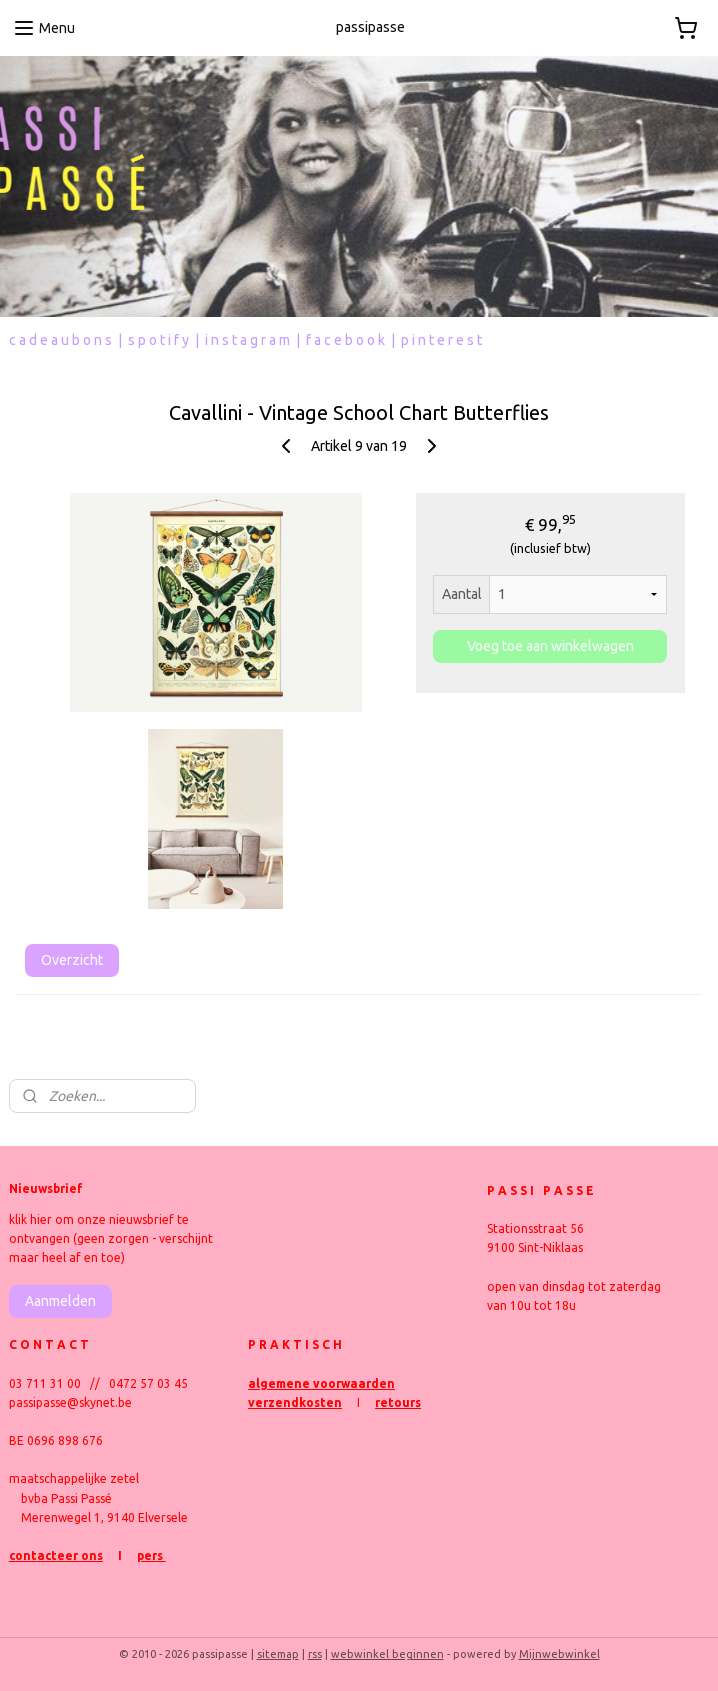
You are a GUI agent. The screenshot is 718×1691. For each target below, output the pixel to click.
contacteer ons (56, 1555)
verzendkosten (295, 1402)
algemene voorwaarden (321, 1383)
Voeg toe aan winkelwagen (550, 647)
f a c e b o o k (345, 340)
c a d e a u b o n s (60, 340)
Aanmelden (60, 1301)
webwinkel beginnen (387, 1654)
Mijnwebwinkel (559, 1654)
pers (151, 1555)
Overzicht (72, 960)
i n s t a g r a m (247, 340)
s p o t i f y (158, 340)
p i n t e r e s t (441, 340)
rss (315, 1654)
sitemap (278, 1654)
